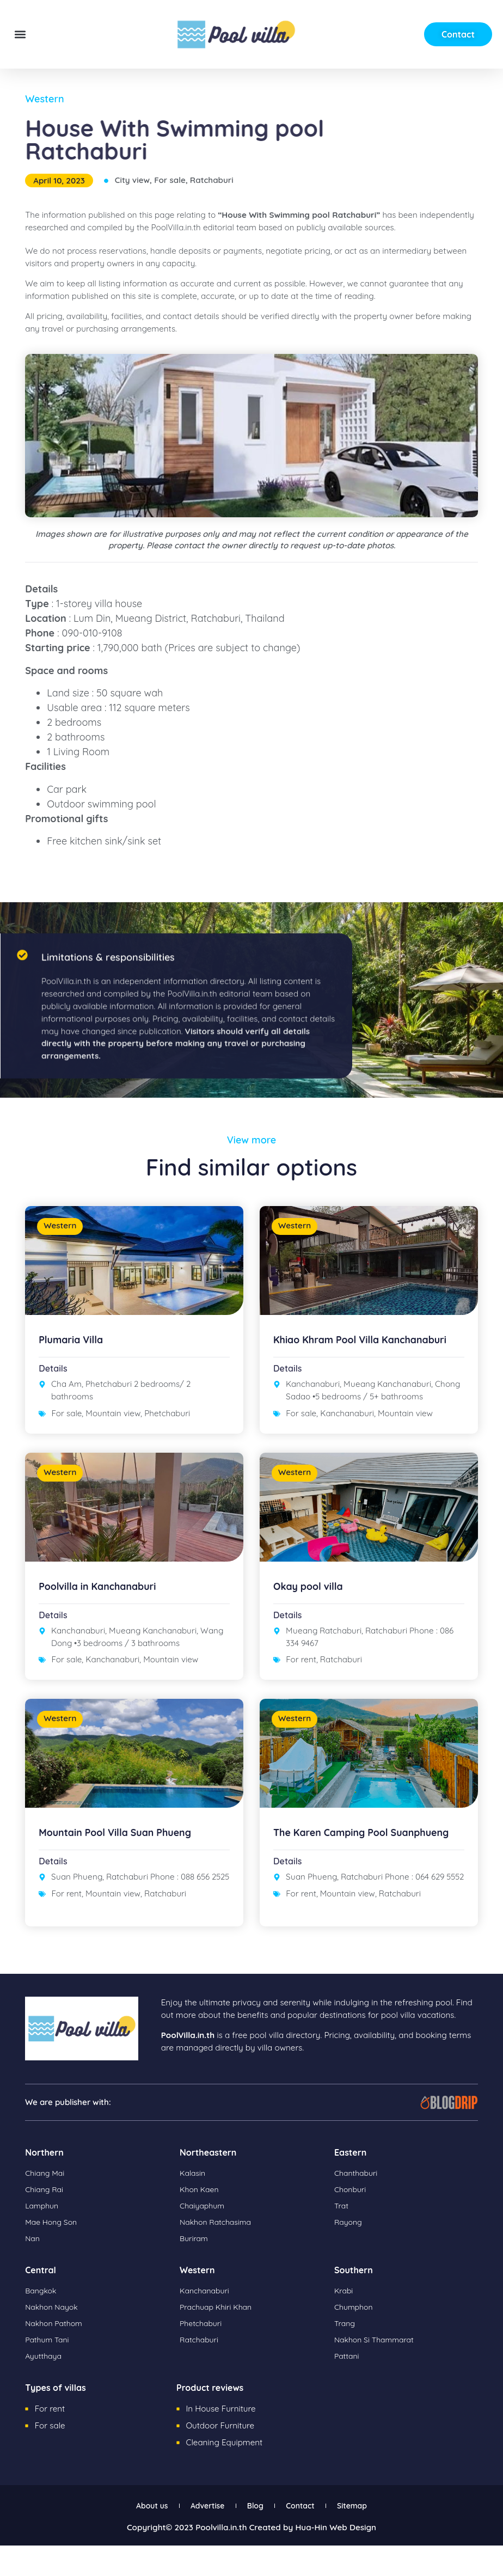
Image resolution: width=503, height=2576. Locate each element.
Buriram (195, 2271)
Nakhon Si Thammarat (377, 2372)
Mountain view (112, 1413)
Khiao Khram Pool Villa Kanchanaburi (333, 1344)
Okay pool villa (312, 1597)
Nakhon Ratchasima (218, 2254)
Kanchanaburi (347, 1424)
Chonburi (351, 2222)
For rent (301, 1670)
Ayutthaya (45, 2388)
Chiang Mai (46, 2205)
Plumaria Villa (75, 1339)
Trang (345, 2356)
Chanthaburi (357, 2205)
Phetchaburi (167, 1413)
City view (132, 180)
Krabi (344, 2323)
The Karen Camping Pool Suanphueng (338, 1859)
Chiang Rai (45, 2222)
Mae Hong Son (53, 2254)
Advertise (197, 2537)
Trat (341, 2238)
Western (44, 99)
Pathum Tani (48, 2372)
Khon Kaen (201, 2222)
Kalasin (193, 2205)
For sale (170, 180)
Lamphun (43, 2238)
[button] (20, 35)
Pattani (347, 2388)
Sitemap (374, 2537)
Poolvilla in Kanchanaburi (105, 1597)
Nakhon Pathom (56, 2356)
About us (130, 2537)
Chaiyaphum (204, 2238)
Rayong (349, 2254)
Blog (256, 2537)
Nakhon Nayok (53, 2339)
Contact (311, 2537)
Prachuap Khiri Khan (219, 2339)
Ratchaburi (212, 180)
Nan (33, 2271)
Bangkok (42, 2323)
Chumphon (355, 2339)
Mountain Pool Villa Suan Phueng (125, 1854)
